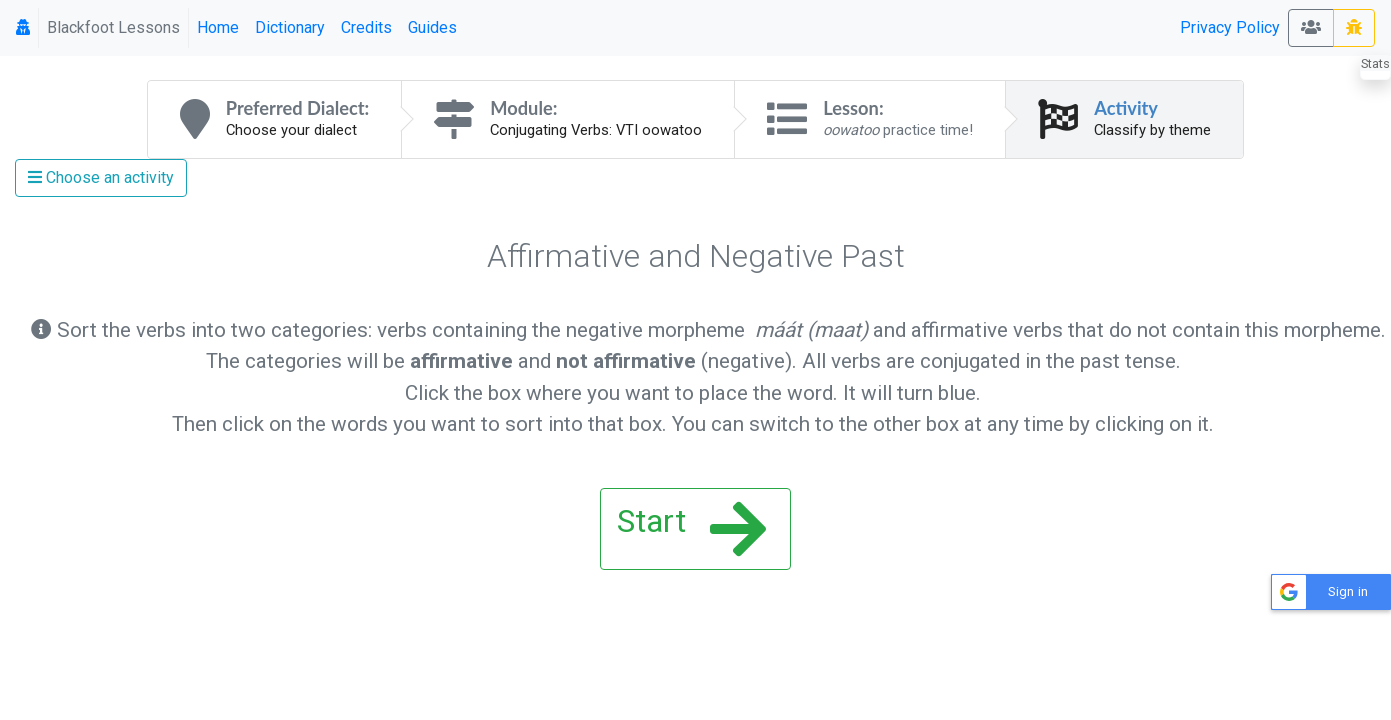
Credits (366, 27)
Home (218, 27)
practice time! (898, 130)
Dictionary (290, 27)
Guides (432, 27)
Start (691, 529)
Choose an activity (101, 177)
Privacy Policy (1230, 27)
